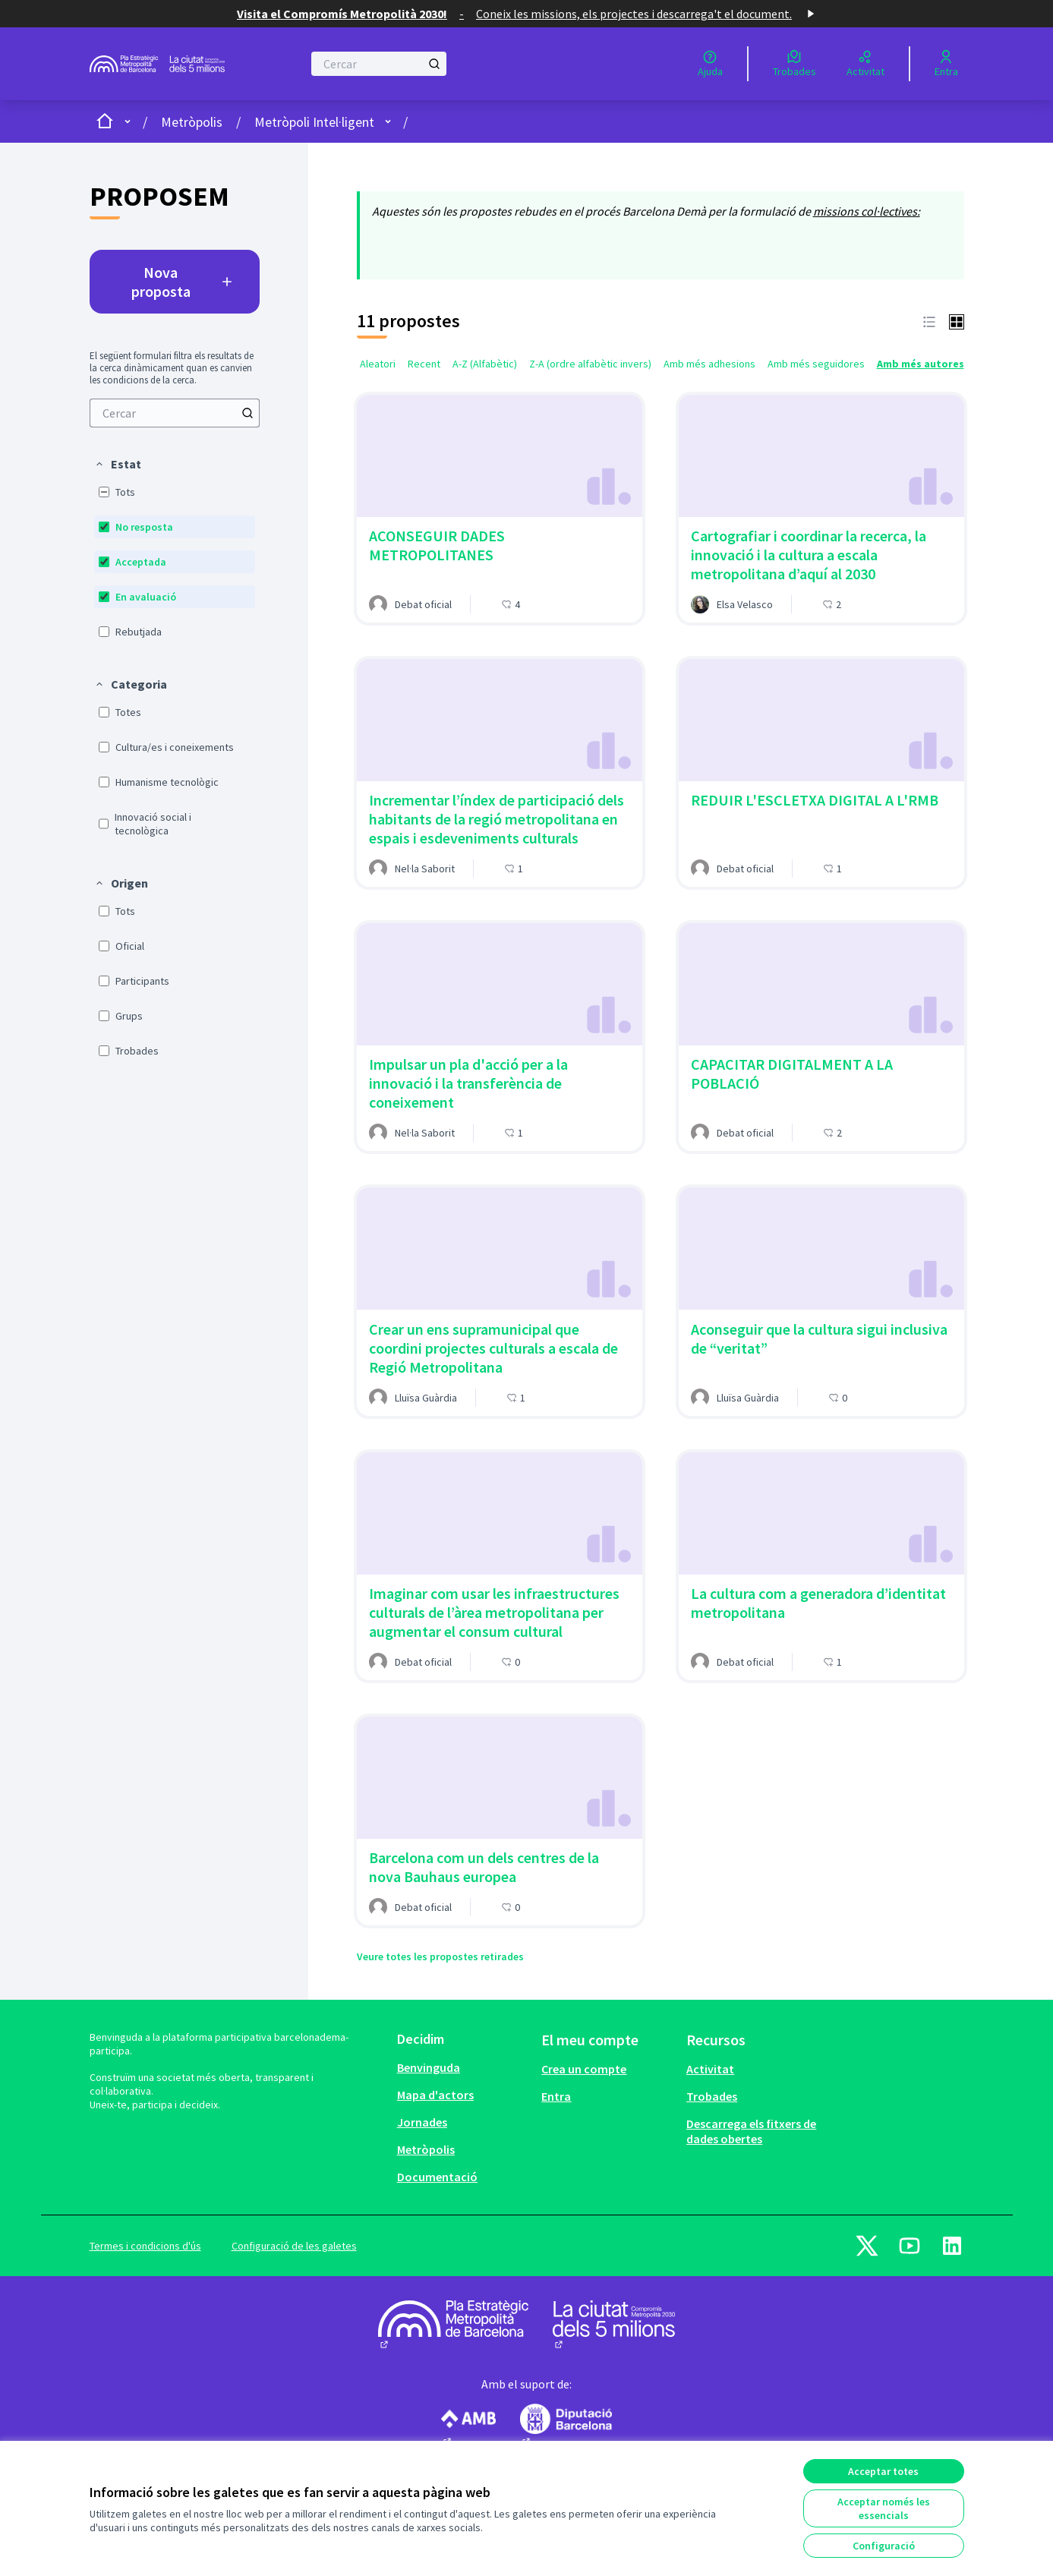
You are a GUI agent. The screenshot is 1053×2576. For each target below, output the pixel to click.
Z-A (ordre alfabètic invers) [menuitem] (590, 363)
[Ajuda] (710, 63)
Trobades (711, 2096)
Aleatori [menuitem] (378, 363)
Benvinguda (428, 2067)
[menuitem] (175, 413)
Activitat (710, 2068)
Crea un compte (583, 2068)
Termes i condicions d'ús (145, 2246)
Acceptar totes (883, 2471)
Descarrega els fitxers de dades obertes (751, 2131)
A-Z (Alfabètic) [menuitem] (484, 363)
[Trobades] (794, 63)
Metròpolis (191, 122)
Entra (556, 2096)
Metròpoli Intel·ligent (314, 122)
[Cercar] (379, 64)
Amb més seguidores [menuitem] (816, 363)
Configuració (884, 2545)
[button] (118, 464)
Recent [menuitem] (424, 363)
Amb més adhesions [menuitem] (709, 363)
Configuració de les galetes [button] (294, 2246)
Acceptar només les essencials (883, 2508)
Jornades (422, 2122)
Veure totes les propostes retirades (440, 1956)
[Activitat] (865, 63)
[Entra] (946, 63)
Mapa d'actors (435, 2094)
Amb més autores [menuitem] (920, 363)
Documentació (437, 2176)
